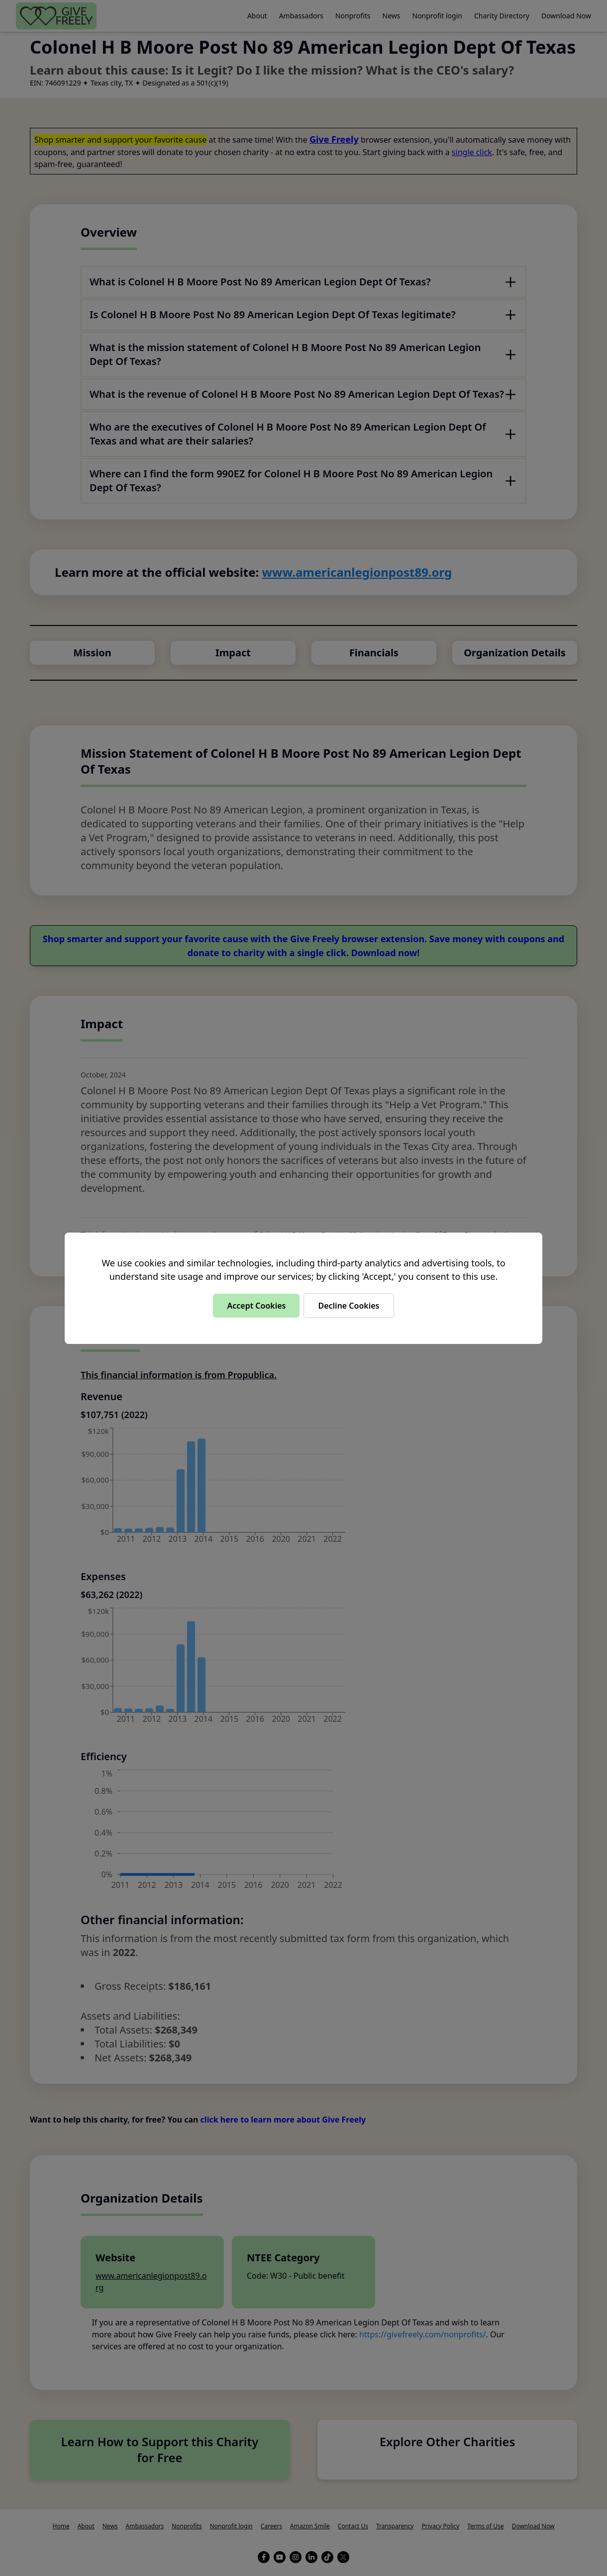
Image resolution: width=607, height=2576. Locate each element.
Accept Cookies (256, 1305)
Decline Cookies (348, 1305)
